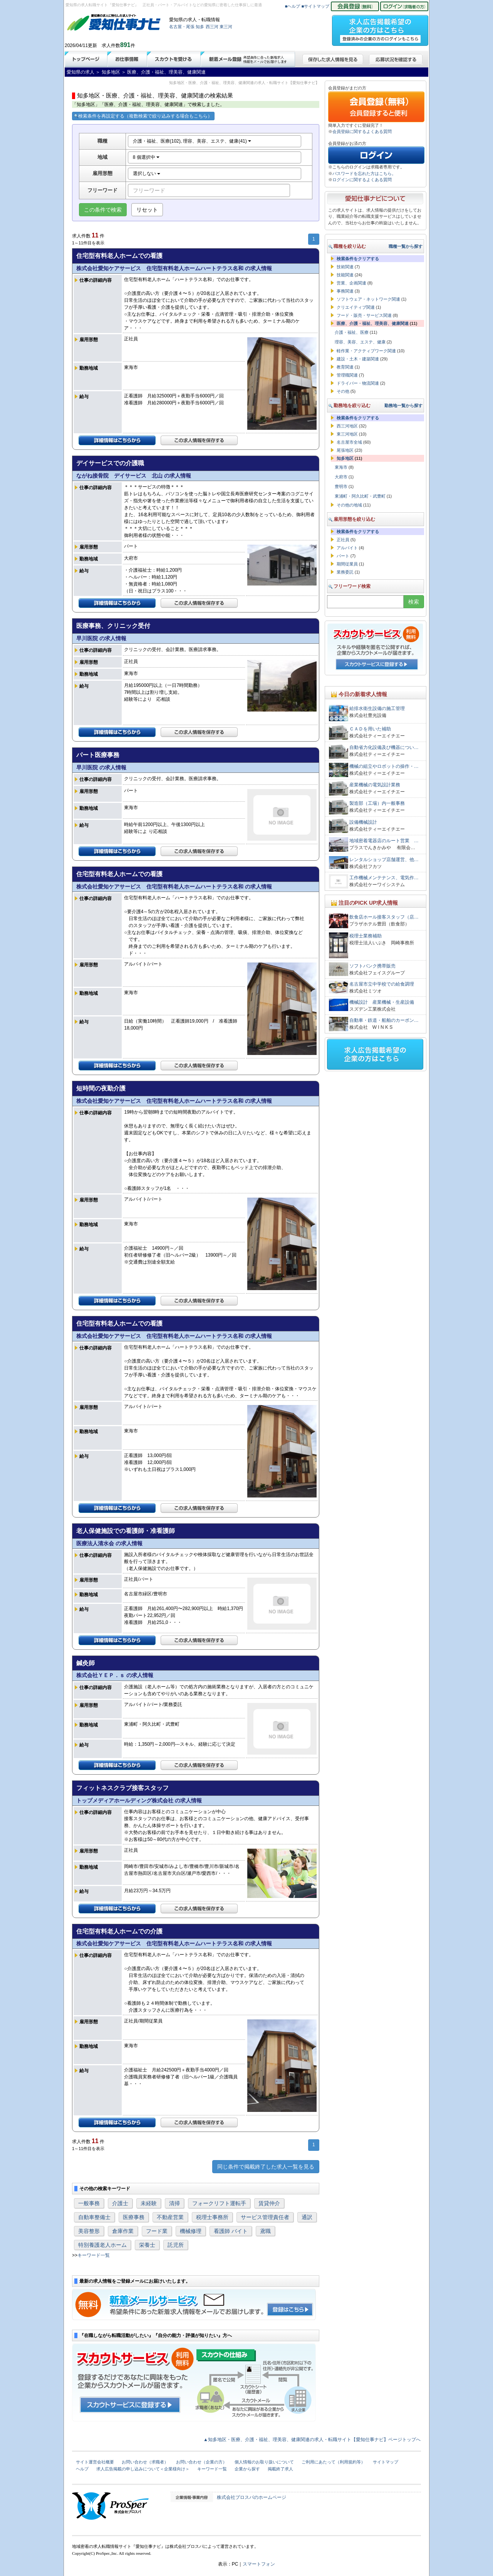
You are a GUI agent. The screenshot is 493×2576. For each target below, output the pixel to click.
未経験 (149, 2203)
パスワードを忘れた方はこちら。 (364, 173)
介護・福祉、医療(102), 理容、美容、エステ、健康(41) (192, 141)
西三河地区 (347, 426)
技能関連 (345, 275)
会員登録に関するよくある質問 (362, 131)
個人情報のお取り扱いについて (264, 2462)
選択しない (146, 173)
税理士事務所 (212, 2217)
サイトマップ (385, 2462)
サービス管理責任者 (265, 2217)
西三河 (212, 26)
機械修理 (190, 2231)
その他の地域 (349, 505)
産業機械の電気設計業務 (374, 784)
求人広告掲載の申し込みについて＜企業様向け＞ (142, 2469)
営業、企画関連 (351, 283)
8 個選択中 (146, 157)
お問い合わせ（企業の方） (201, 2462)
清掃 (174, 2203)
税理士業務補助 (365, 936)
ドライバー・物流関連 (358, 383)
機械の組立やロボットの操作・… (384, 766)
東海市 (341, 467)
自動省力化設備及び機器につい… (384, 747)
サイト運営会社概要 (95, 2462)
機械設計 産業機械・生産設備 (381, 1002)
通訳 (307, 2217)
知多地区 (345, 458)
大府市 (341, 476)
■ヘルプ (292, 6)
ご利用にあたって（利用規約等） (333, 2462)
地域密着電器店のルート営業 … (384, 840)
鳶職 (265, 2231)
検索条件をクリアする (358, 258)
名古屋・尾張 (182, 26)
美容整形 (89, 2231)
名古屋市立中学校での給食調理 (381, 984)
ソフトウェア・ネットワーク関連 (368, 299)
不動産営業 (170, 2217)
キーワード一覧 (93, 2255)
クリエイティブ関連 (356, 307)
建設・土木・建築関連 (358, 359)
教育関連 (345, 367)
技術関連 (345, 266)
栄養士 (147, 2245)
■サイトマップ (316, 6)
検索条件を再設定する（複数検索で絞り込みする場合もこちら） (143, 116)
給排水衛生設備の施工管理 (377, 708)
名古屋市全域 (349, 442)
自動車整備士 (94, 2217)
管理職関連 (347, 375)
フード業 (157, 2231)
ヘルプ (82, 2469)
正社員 (343, 539)
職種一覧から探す (406, 246)
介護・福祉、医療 (352, 332)
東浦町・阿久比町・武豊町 (360, 496)
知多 (200, 26)
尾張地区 (345, 450)
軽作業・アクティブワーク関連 (366, 350)
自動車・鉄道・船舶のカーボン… (384, 1020)
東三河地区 (347, 434)
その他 (343, 391)
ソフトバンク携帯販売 (372, 966)
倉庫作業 (123, 2231)
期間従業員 (347, 564)
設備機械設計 (363, 822)
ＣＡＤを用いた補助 (370, 729)
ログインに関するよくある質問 (362, 179)
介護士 (120, 2203)
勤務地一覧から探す (403, 405)
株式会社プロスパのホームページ (251, 2497)
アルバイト (347, 547)
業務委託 (345, 572)
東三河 (226, 26)
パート (343, 556)
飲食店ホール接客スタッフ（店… (384, 917)
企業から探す (247, 2469)
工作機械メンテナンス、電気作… (384, 877)
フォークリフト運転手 (219, 2203)
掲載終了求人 (280, 2469)
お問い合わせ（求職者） (145, 2462)
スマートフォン (259, 2564)
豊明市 (341, 486)
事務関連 (345, 291)
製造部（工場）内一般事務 (377, 803)
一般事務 (89, 2203)
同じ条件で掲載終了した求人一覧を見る (265, 2167)
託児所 (176, 2245)
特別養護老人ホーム (102, 2245)
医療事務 (133, 2217)
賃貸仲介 (269, 2203)
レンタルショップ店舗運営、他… (384, 859)
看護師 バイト (231, 2231)
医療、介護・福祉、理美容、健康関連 (373, 323)
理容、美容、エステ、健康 (360, 342)
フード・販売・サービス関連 (364, 315)
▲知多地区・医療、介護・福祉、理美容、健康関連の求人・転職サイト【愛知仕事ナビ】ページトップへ (312, 2439)
